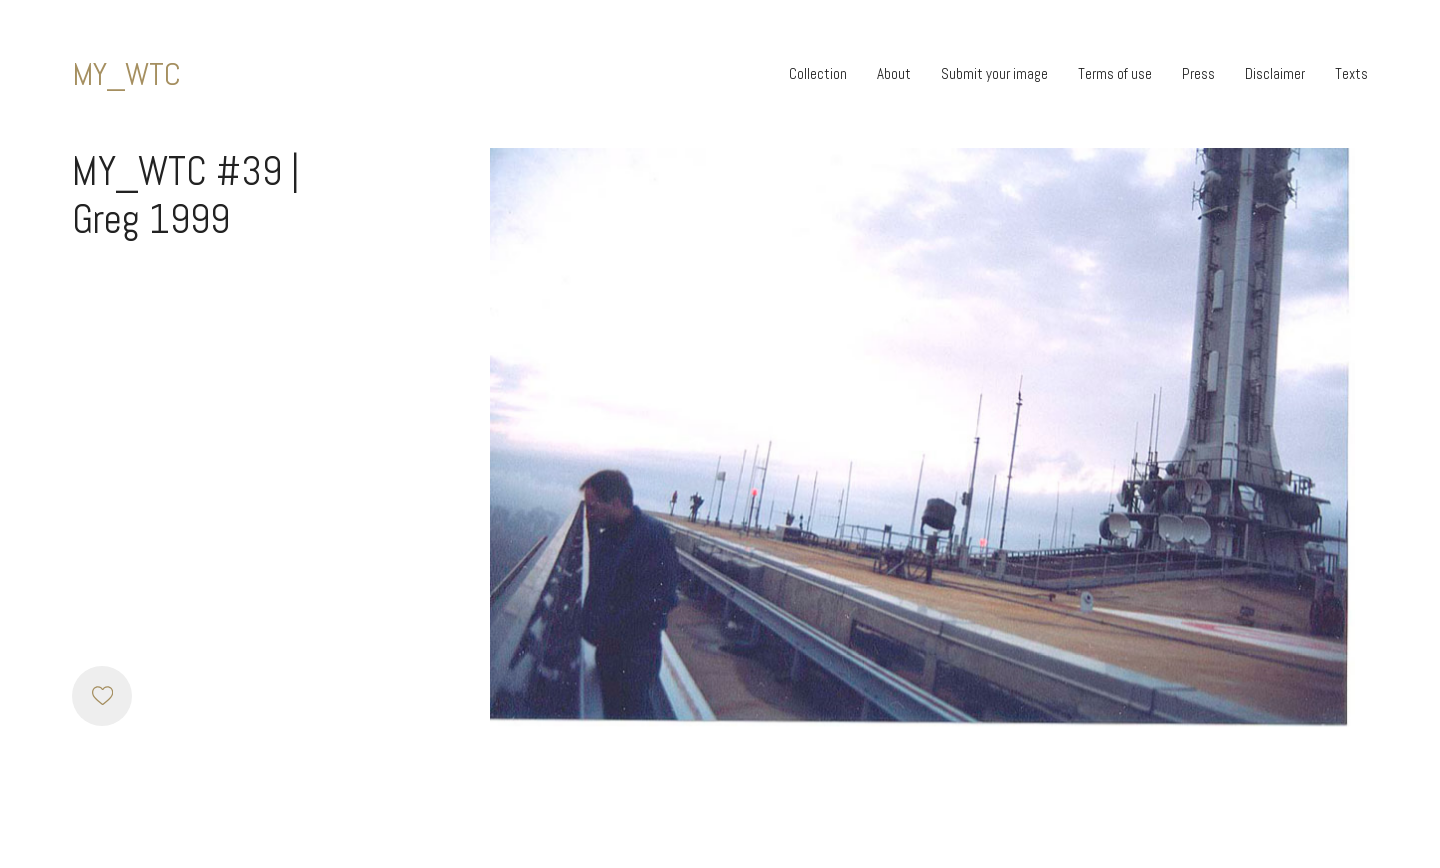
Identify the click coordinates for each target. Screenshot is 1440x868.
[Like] (102, 696)
